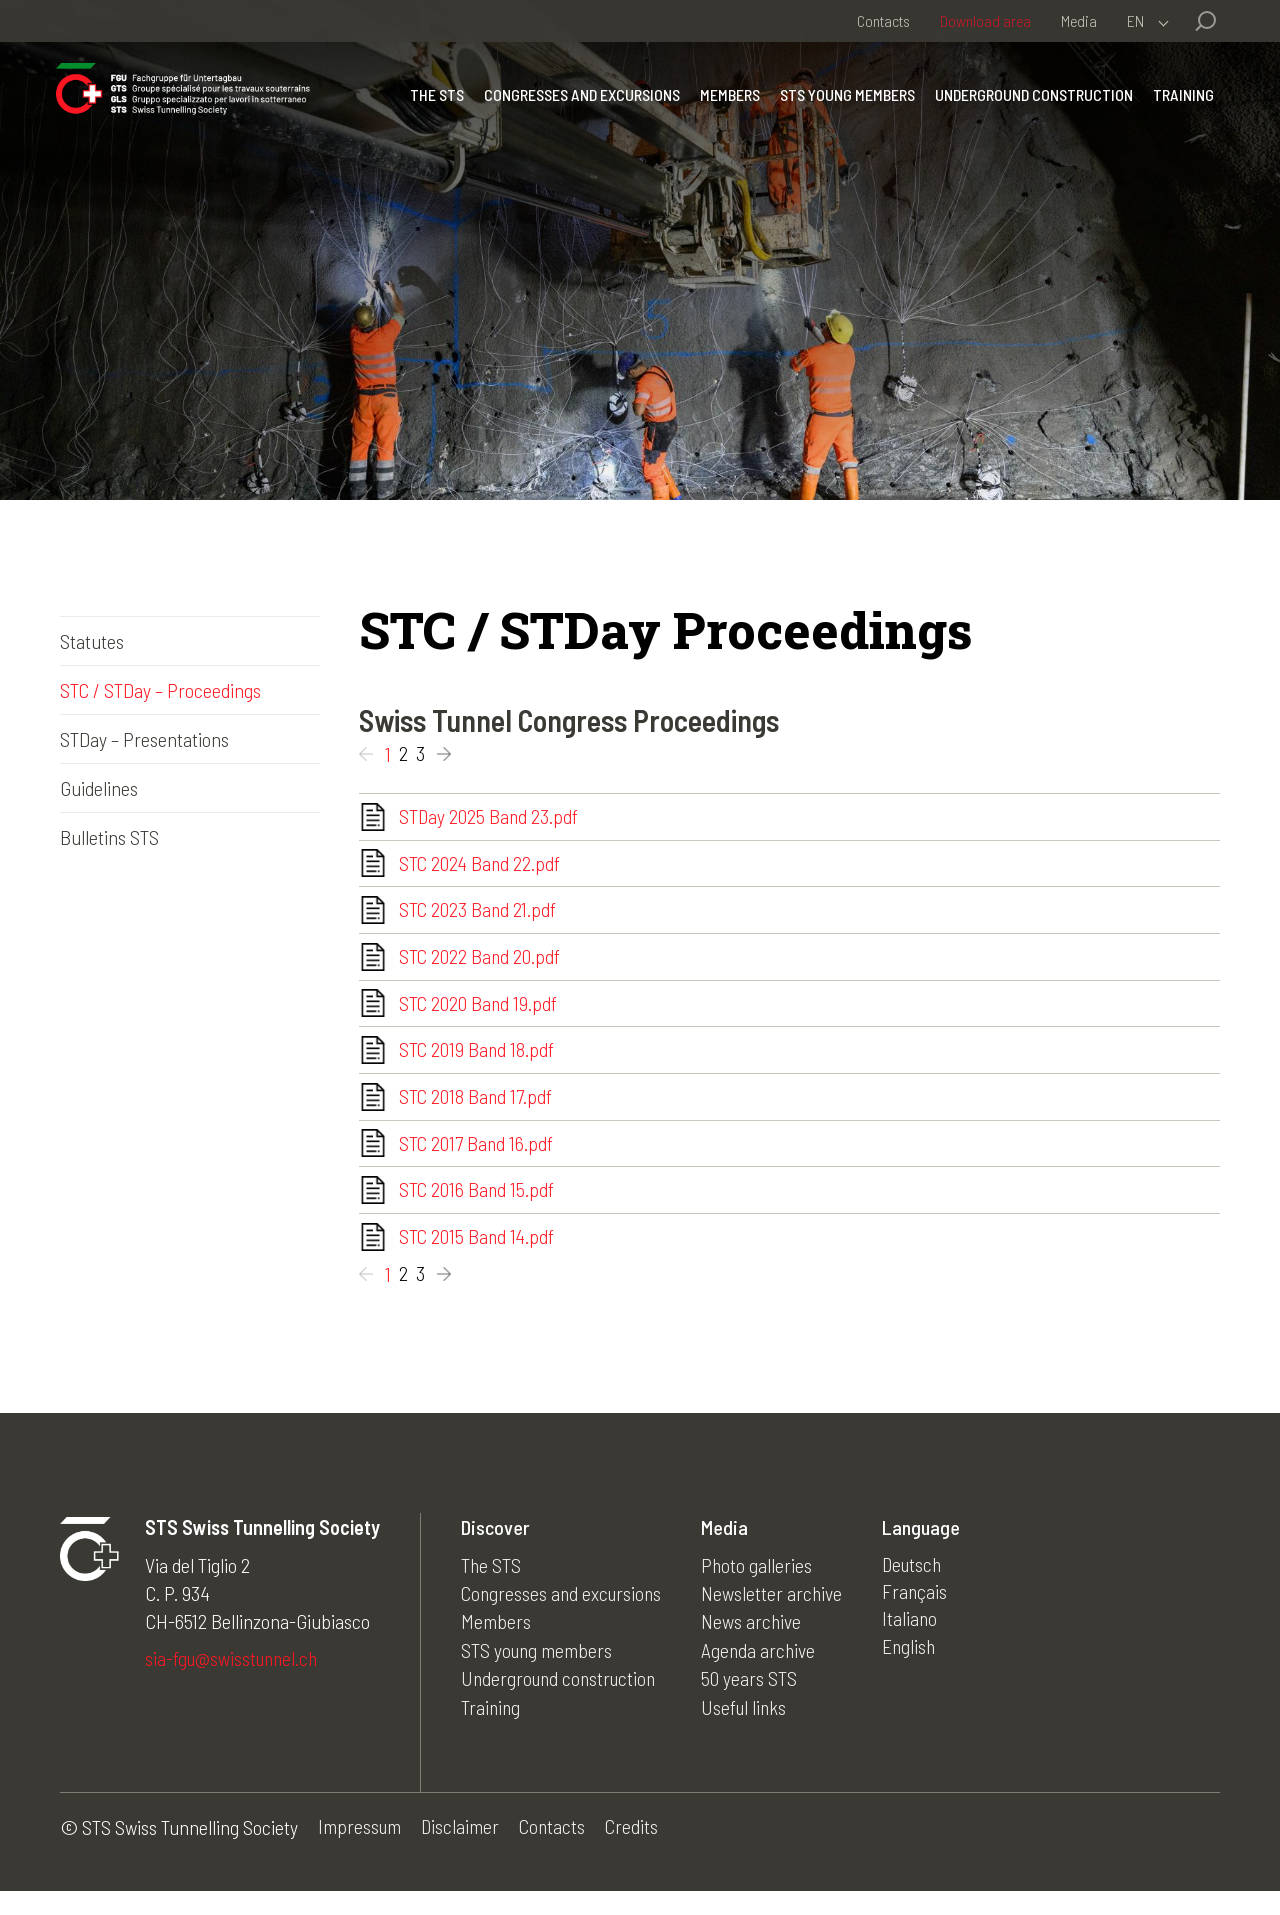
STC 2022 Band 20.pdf (480, 965)
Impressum (360, 1851)
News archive (757, 1644)
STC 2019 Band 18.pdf (477, 1063)
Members (726, 104)
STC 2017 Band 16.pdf (477, 1161)
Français (922, 1616)
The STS (433, 104)
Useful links (751, 1728)
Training (1179, 104)
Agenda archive (765, 1672)
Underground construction (1030, 104)
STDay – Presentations (144, 739)
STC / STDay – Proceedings (160, 690)
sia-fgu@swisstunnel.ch (234, 1682)
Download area (985, 20)
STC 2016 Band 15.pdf (477, 1210)
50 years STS (755, 1700)
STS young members (843, 104)
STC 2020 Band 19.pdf (479, 1014)
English (916, 1672)
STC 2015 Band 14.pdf (478, 1259)
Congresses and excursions (578, 104)
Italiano (917, 1644)
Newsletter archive (778, 1616)
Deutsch (920, 1588)
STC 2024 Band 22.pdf (481, 867)
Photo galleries (763, 1588)
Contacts (883, 20)
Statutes (92, 641)
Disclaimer (462, 1851)
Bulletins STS (109, 837)
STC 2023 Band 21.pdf (478, 916)
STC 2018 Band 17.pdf (476, 1112)
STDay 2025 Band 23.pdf (489, 818)
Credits (637, 1851)
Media (1079, 20)
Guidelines (99, 788)
